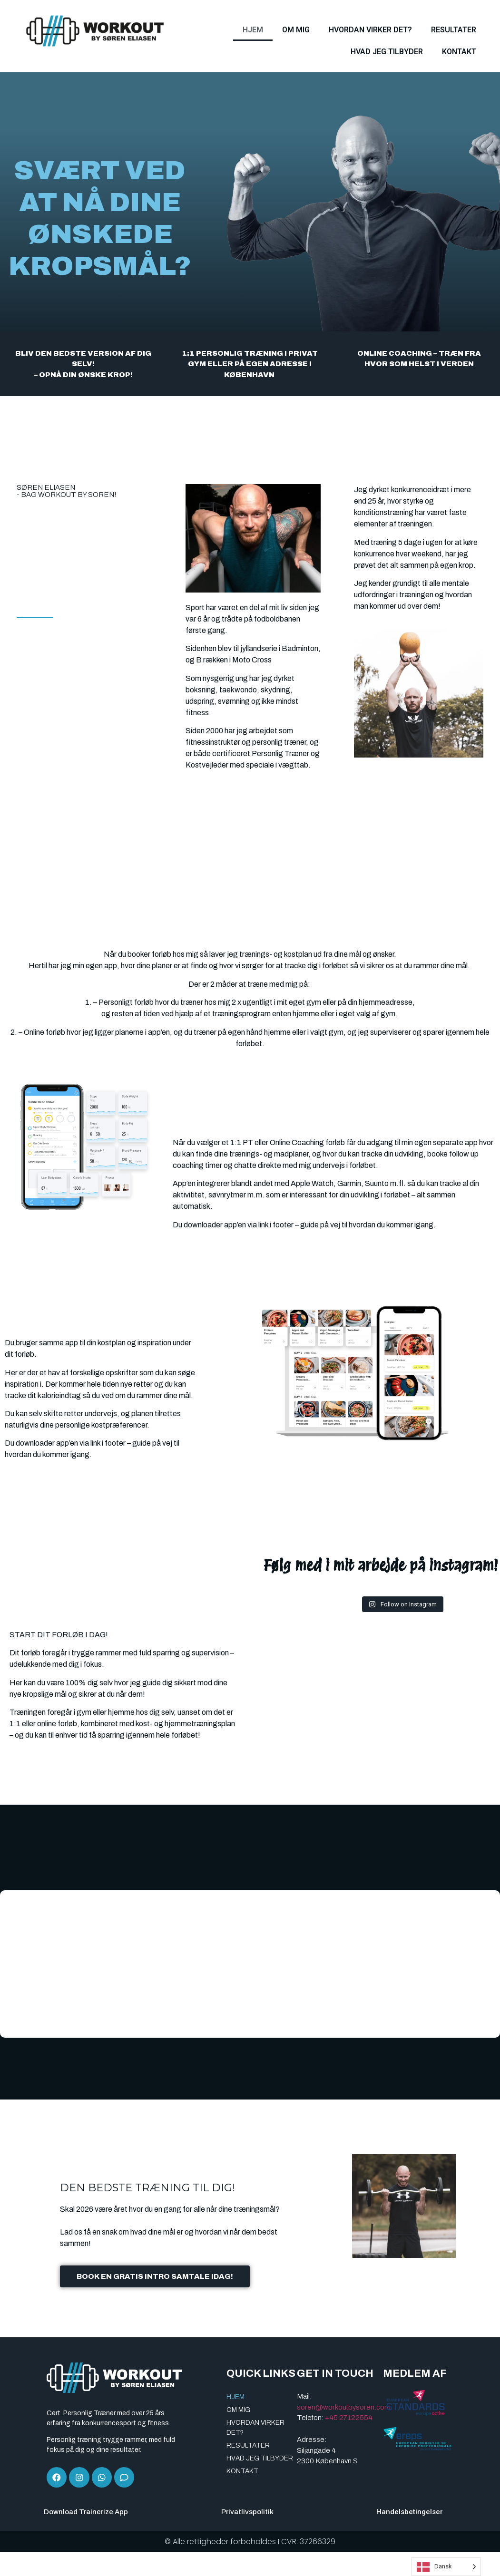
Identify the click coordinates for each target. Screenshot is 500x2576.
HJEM (253, 29)
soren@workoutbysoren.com (344, 2406)
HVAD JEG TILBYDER (387, 51)
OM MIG (296, 29)
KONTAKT (459, 51)
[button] (9, 1964)
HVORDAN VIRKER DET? (370, 29)
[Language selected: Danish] (446, 2566)
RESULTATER (453, 29)
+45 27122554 (349, 2417)
